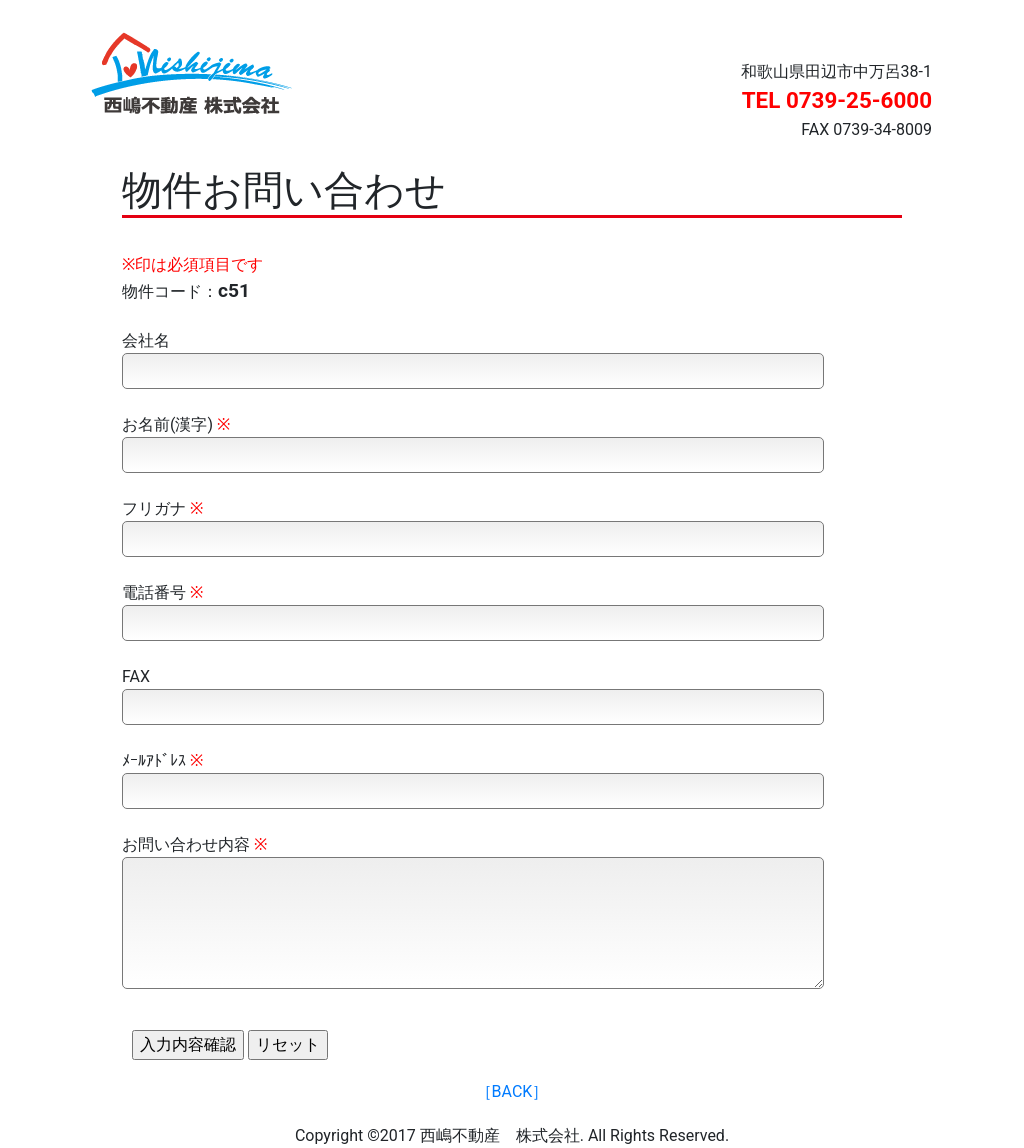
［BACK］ (512, 1091)
